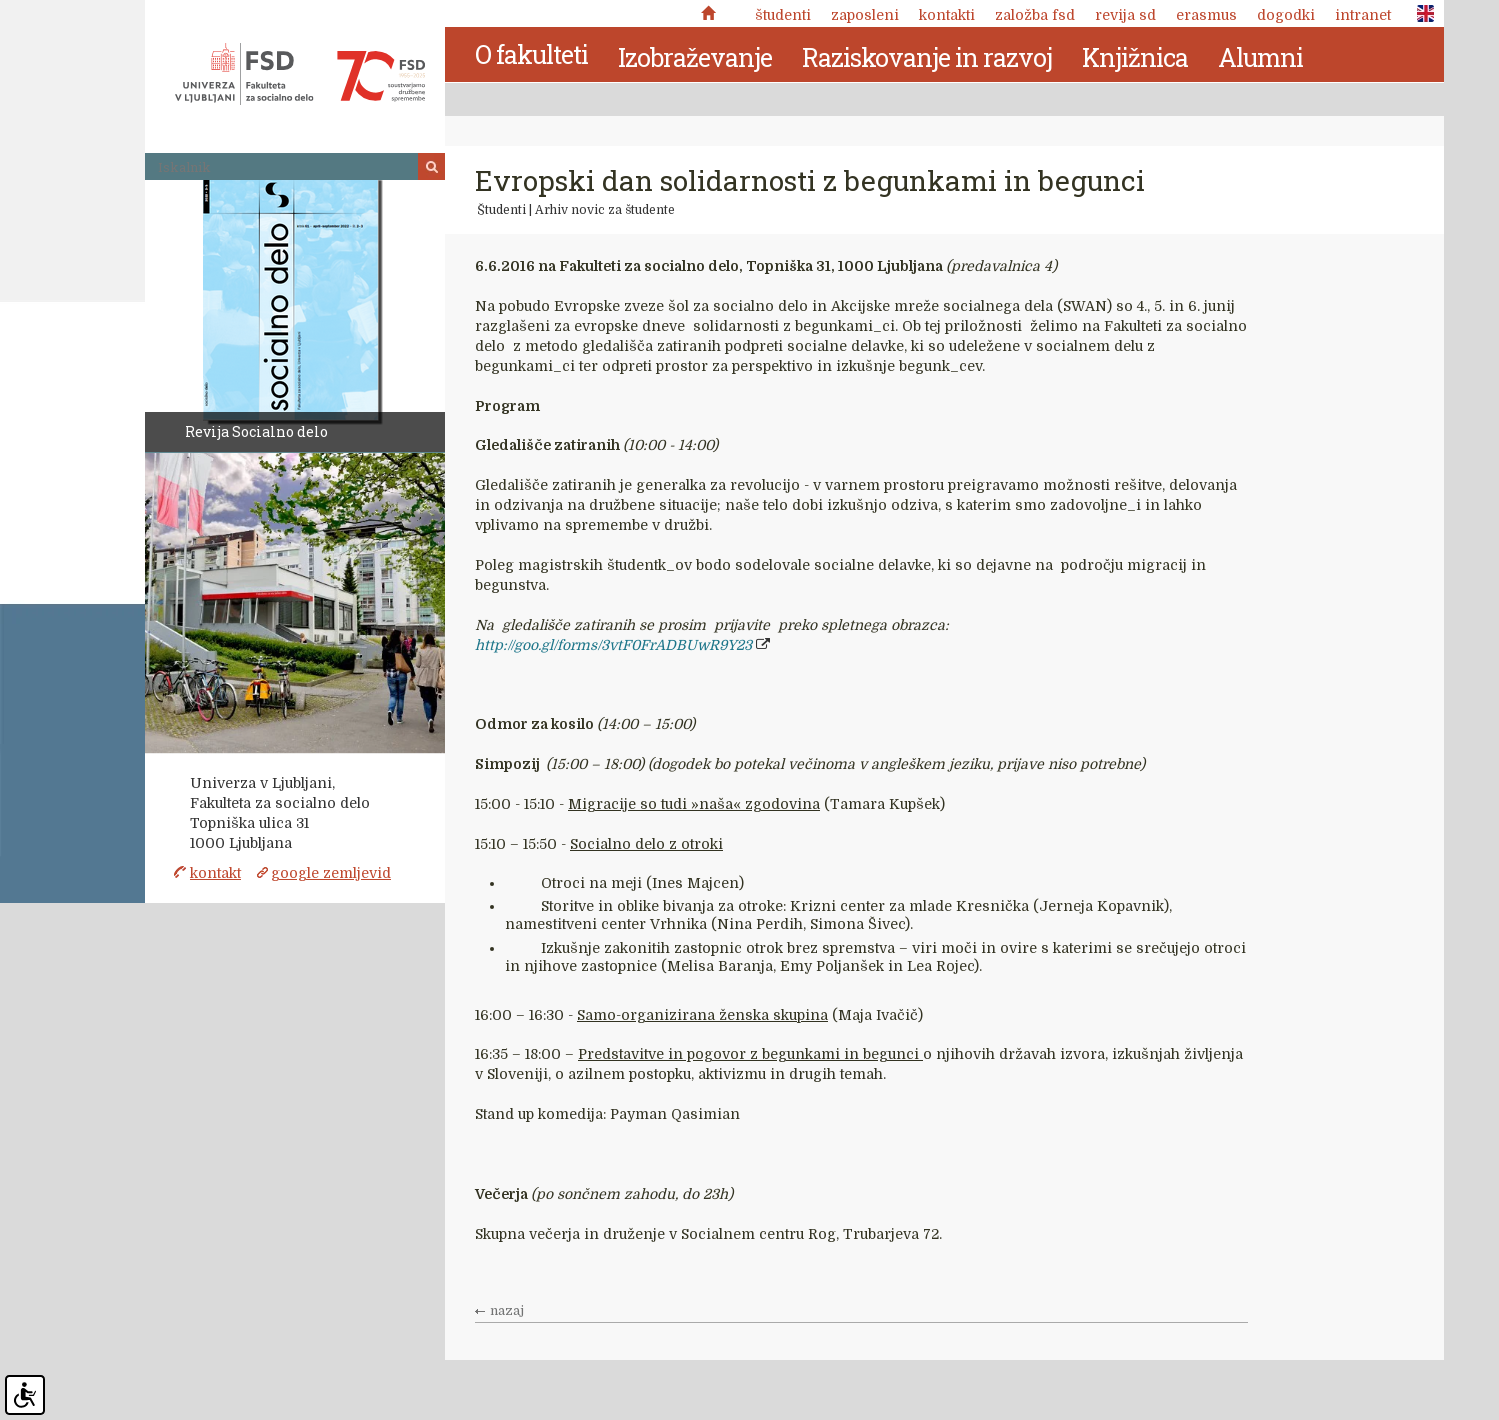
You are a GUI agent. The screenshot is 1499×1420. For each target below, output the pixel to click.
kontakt (215, 873)
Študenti (783, 15)
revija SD (1125, 15)
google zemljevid (331, 873)
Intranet (1363, 15)
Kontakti (947, 15)
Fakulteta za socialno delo (300, 74)
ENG (1420, 14)
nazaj (507, 1311)
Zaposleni (865, 15)
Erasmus (1206, 15)
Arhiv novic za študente (605, 210)
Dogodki (1286, 15)
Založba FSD (1035, 15)
